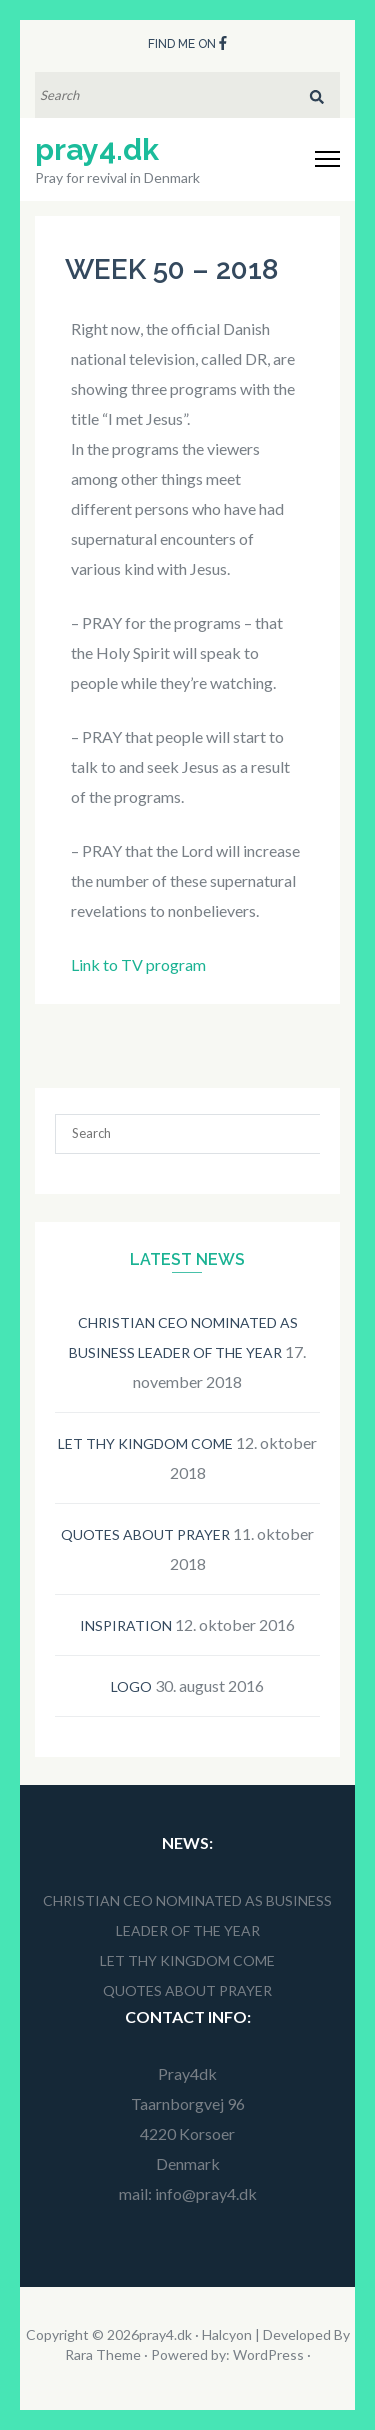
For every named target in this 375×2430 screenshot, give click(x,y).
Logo (131, 1686)
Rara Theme (103, 2354)
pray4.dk (97, 149)
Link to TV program (138, 964)
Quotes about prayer (145, 1534)
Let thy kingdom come (145, 1443)
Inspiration (126, 1625)
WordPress (268, 2354)
